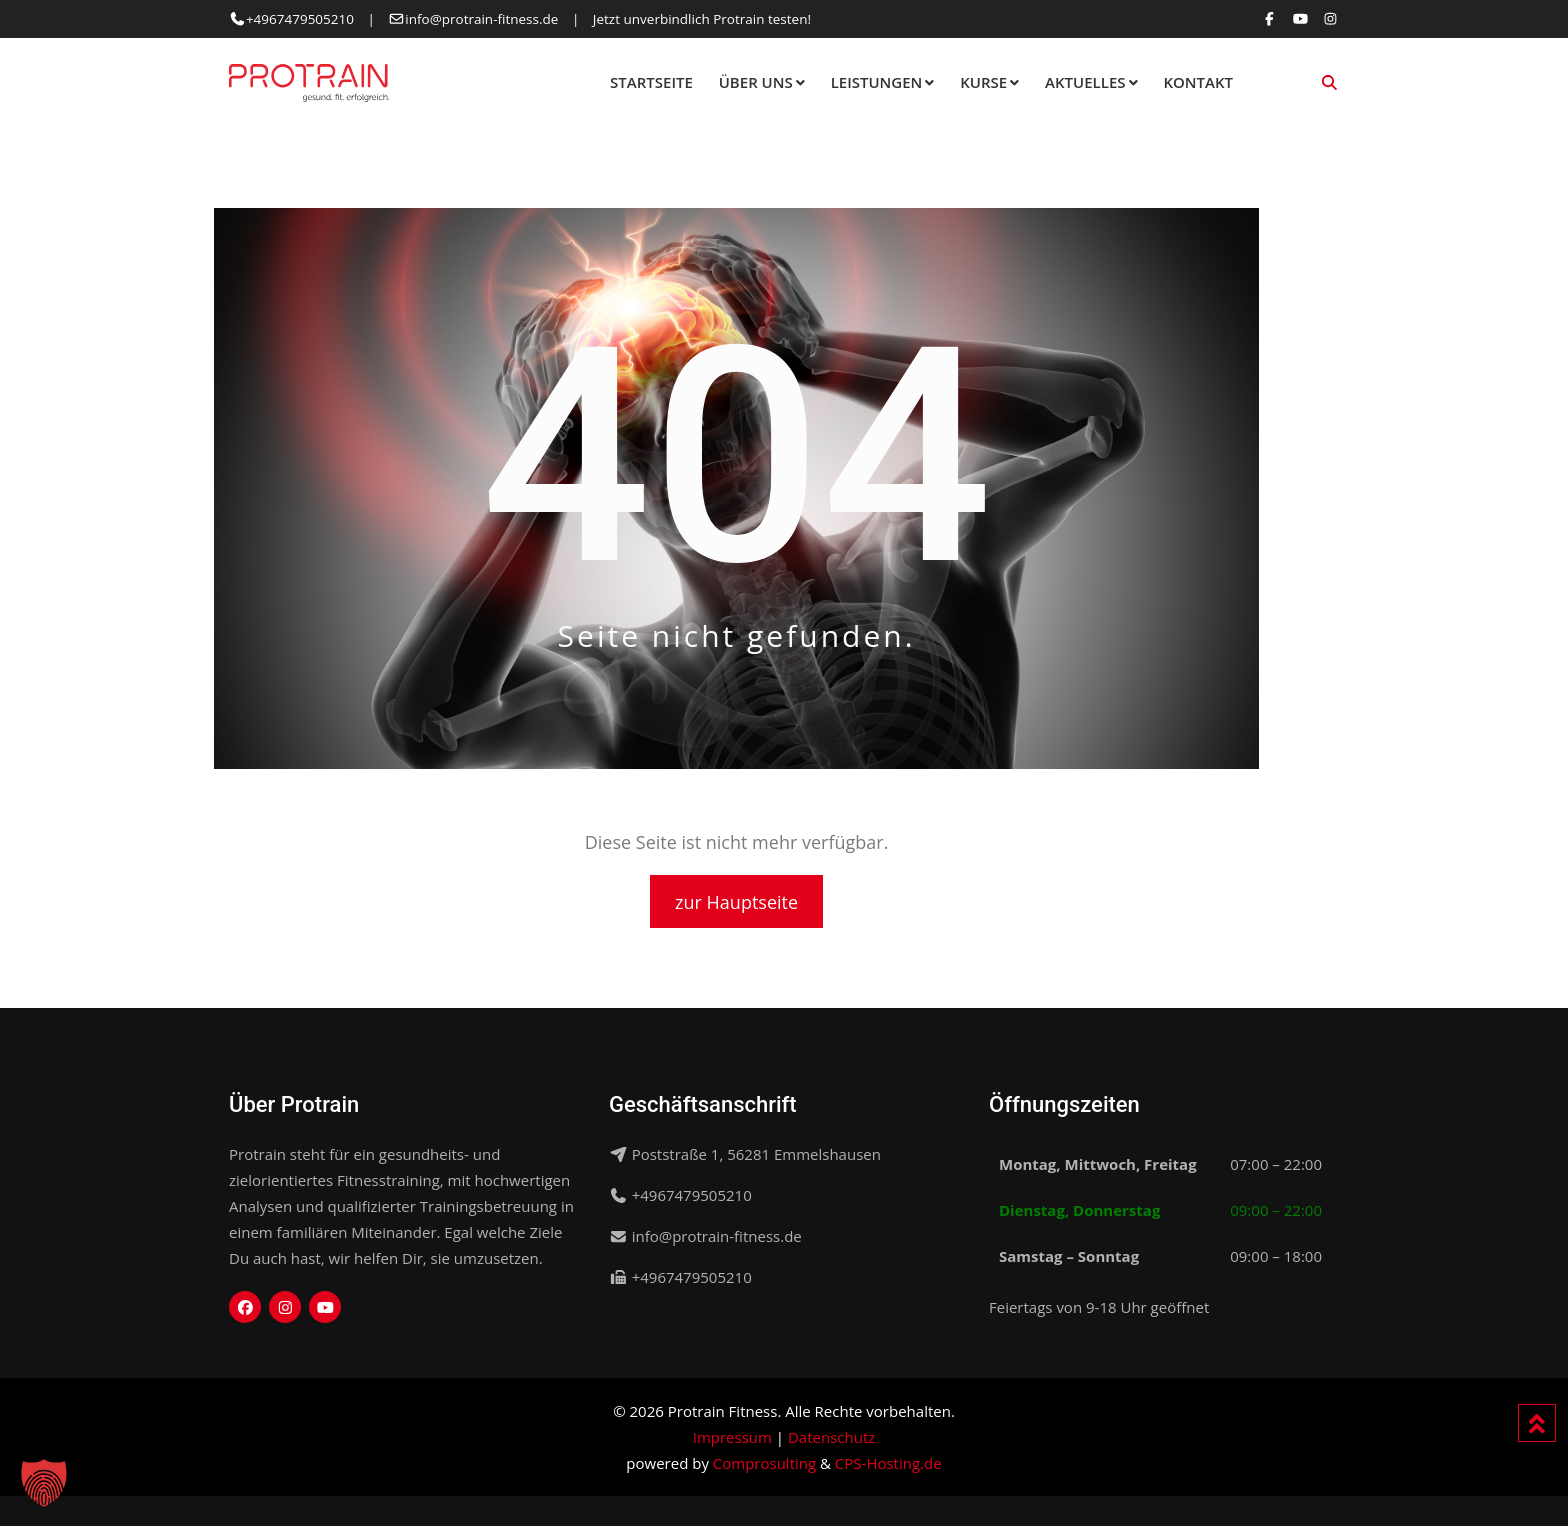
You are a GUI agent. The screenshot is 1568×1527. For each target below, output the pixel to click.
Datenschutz (831, 1438)
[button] (44, 1483)
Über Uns (756, 82)
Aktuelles (1085, 82)
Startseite (651, 82)
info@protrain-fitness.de (481, 19)
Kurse (983, 82)
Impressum (732, 1438)
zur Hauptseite (736, 902)
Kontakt (1198, 82)
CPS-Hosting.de (888, 1464)
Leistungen (877, 82)
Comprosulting (764, 1464)
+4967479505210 (300, 19)
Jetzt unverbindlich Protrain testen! (702, 19)
